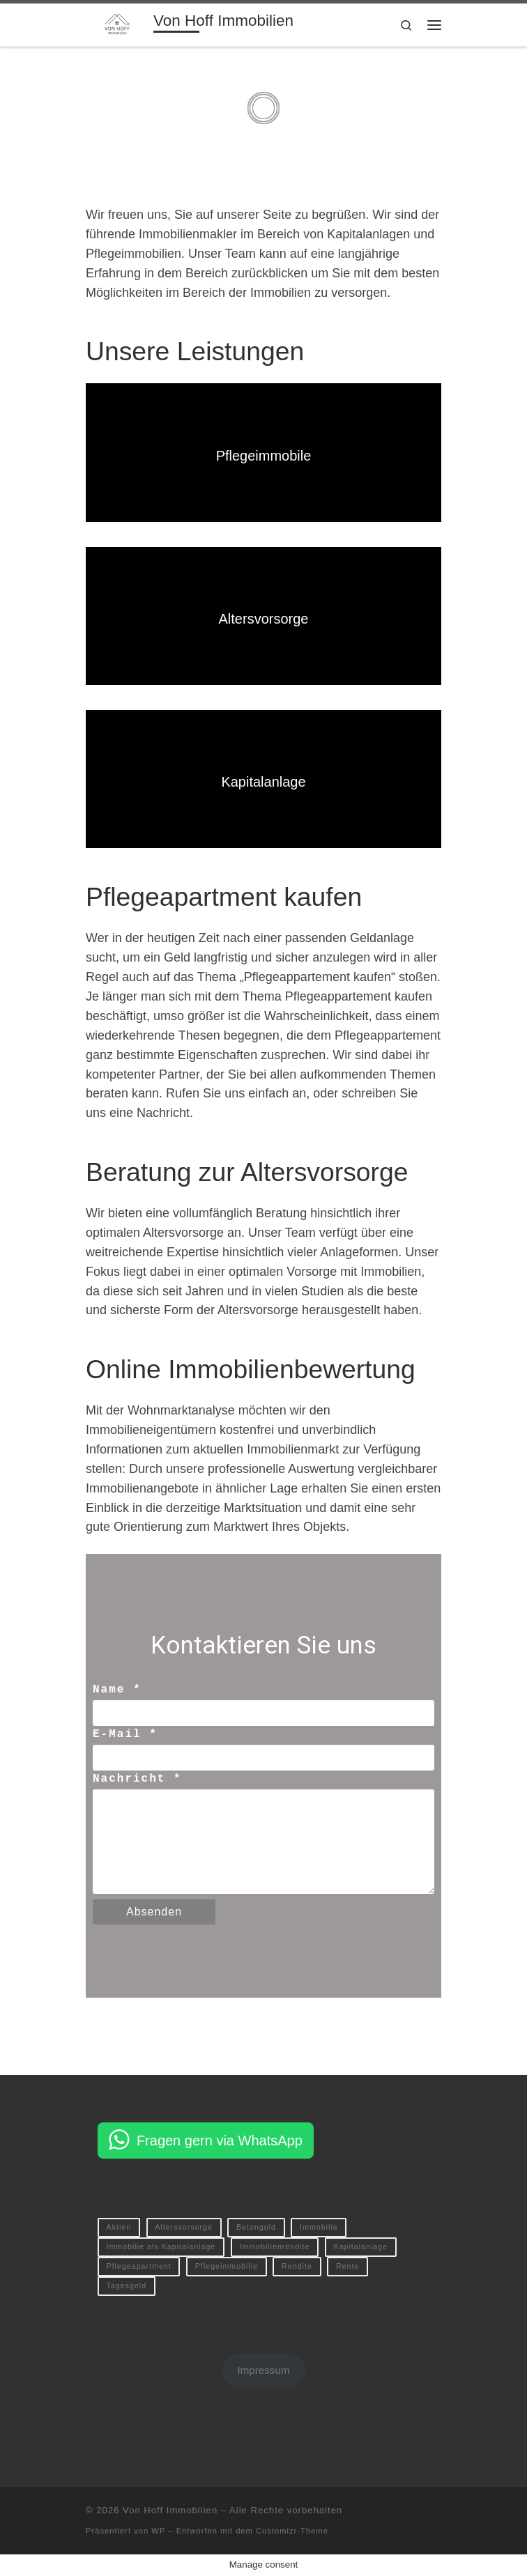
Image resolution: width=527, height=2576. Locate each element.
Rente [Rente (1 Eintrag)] (347, 2266)
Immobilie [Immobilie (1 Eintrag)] (319, 2227)
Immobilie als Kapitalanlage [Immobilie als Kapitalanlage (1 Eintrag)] (161, 2246)
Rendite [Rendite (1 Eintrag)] (297, 2266)
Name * (117, 1689)
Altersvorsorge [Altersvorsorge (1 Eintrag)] (184, 2227)
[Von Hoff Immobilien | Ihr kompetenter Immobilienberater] (117, 23)
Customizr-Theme (292, 2531)
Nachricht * (137, 1779)
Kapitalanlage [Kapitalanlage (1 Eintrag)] (361, 2246)
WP (158, 2531)
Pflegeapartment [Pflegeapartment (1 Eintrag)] (139, 2266)
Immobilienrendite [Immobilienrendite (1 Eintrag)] (274, 2246)
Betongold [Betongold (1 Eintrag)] (256, 2227)
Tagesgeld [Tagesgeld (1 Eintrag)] (127, 2285)
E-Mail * (125, 1734)
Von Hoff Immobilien (170, 2510)
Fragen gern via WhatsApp (220, 2140)
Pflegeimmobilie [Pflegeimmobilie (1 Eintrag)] (226, 2266)
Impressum (263, 2370)
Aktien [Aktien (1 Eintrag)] (119, 2227)
